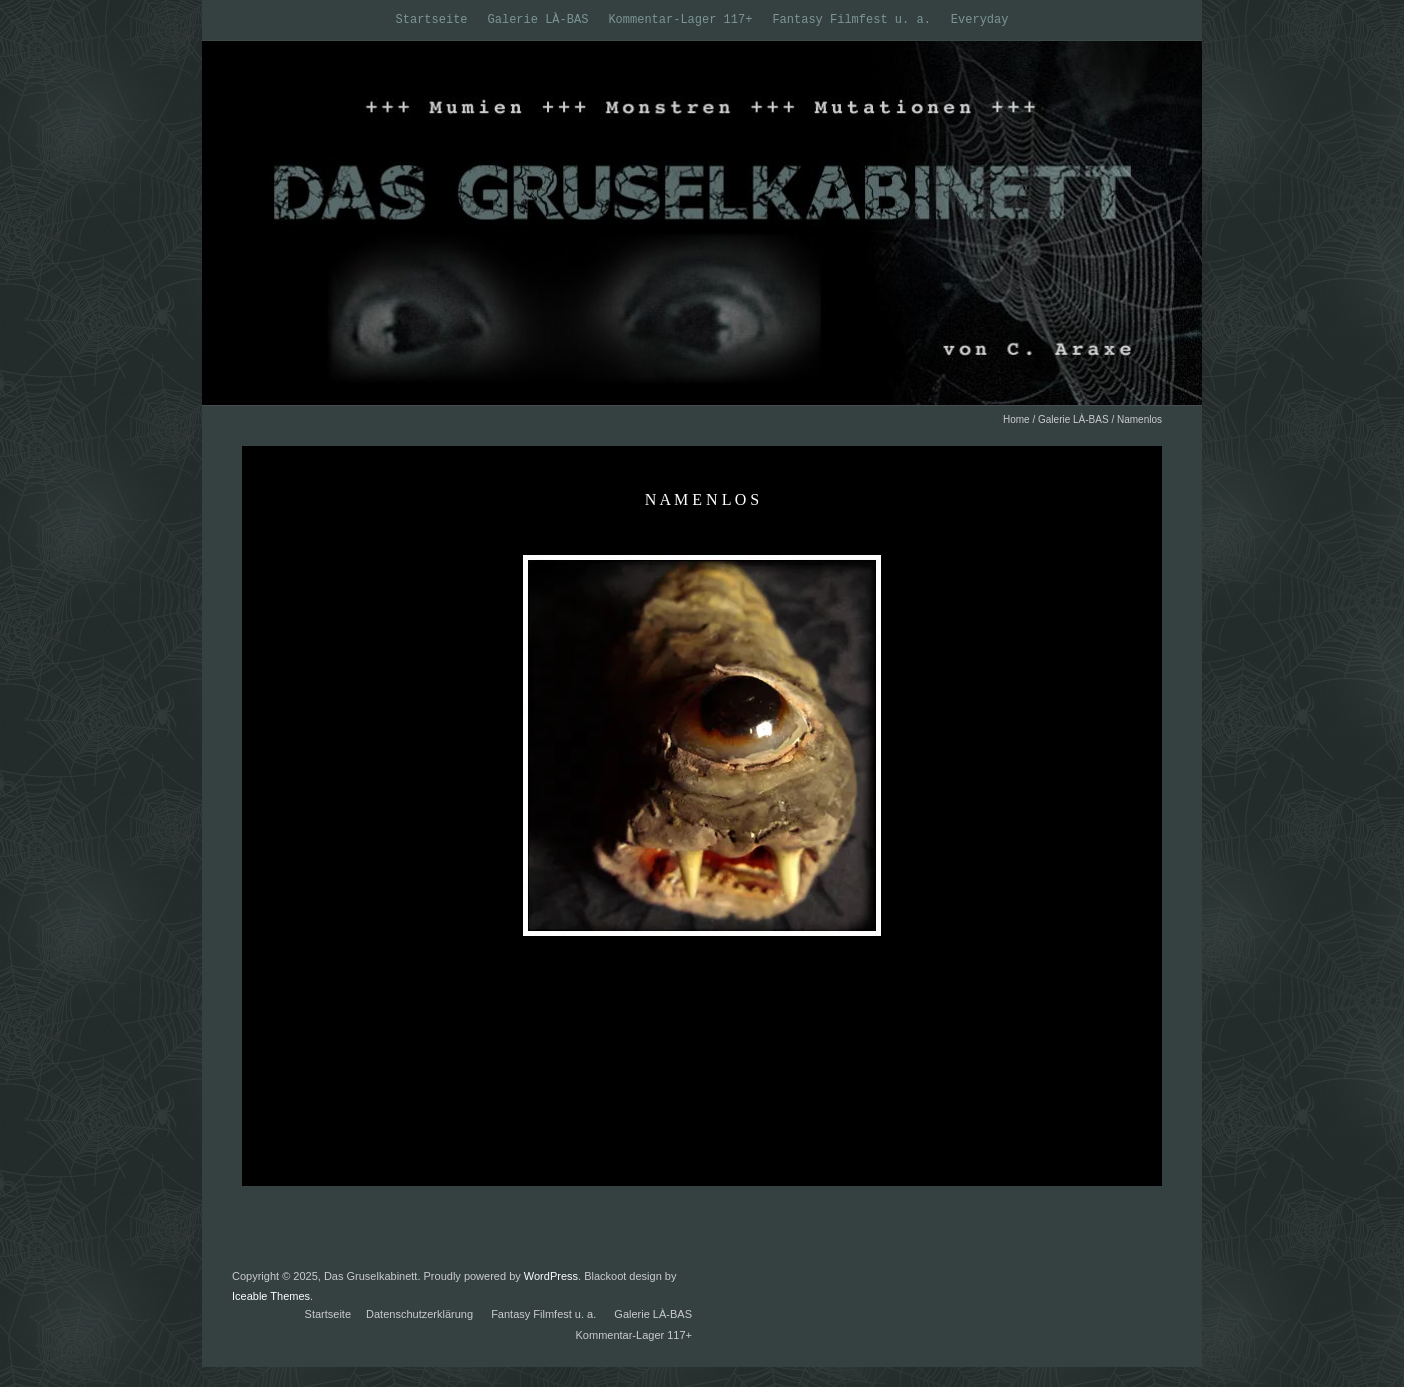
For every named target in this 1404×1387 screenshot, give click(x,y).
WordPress (551, 1276)
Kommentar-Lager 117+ (680, 20)
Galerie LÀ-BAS (538, 20)
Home (1016, 419)
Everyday (980, 20)
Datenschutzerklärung (419, 1314)
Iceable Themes (271, 1296)
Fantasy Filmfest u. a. (851, 20)
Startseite (432, 20)
